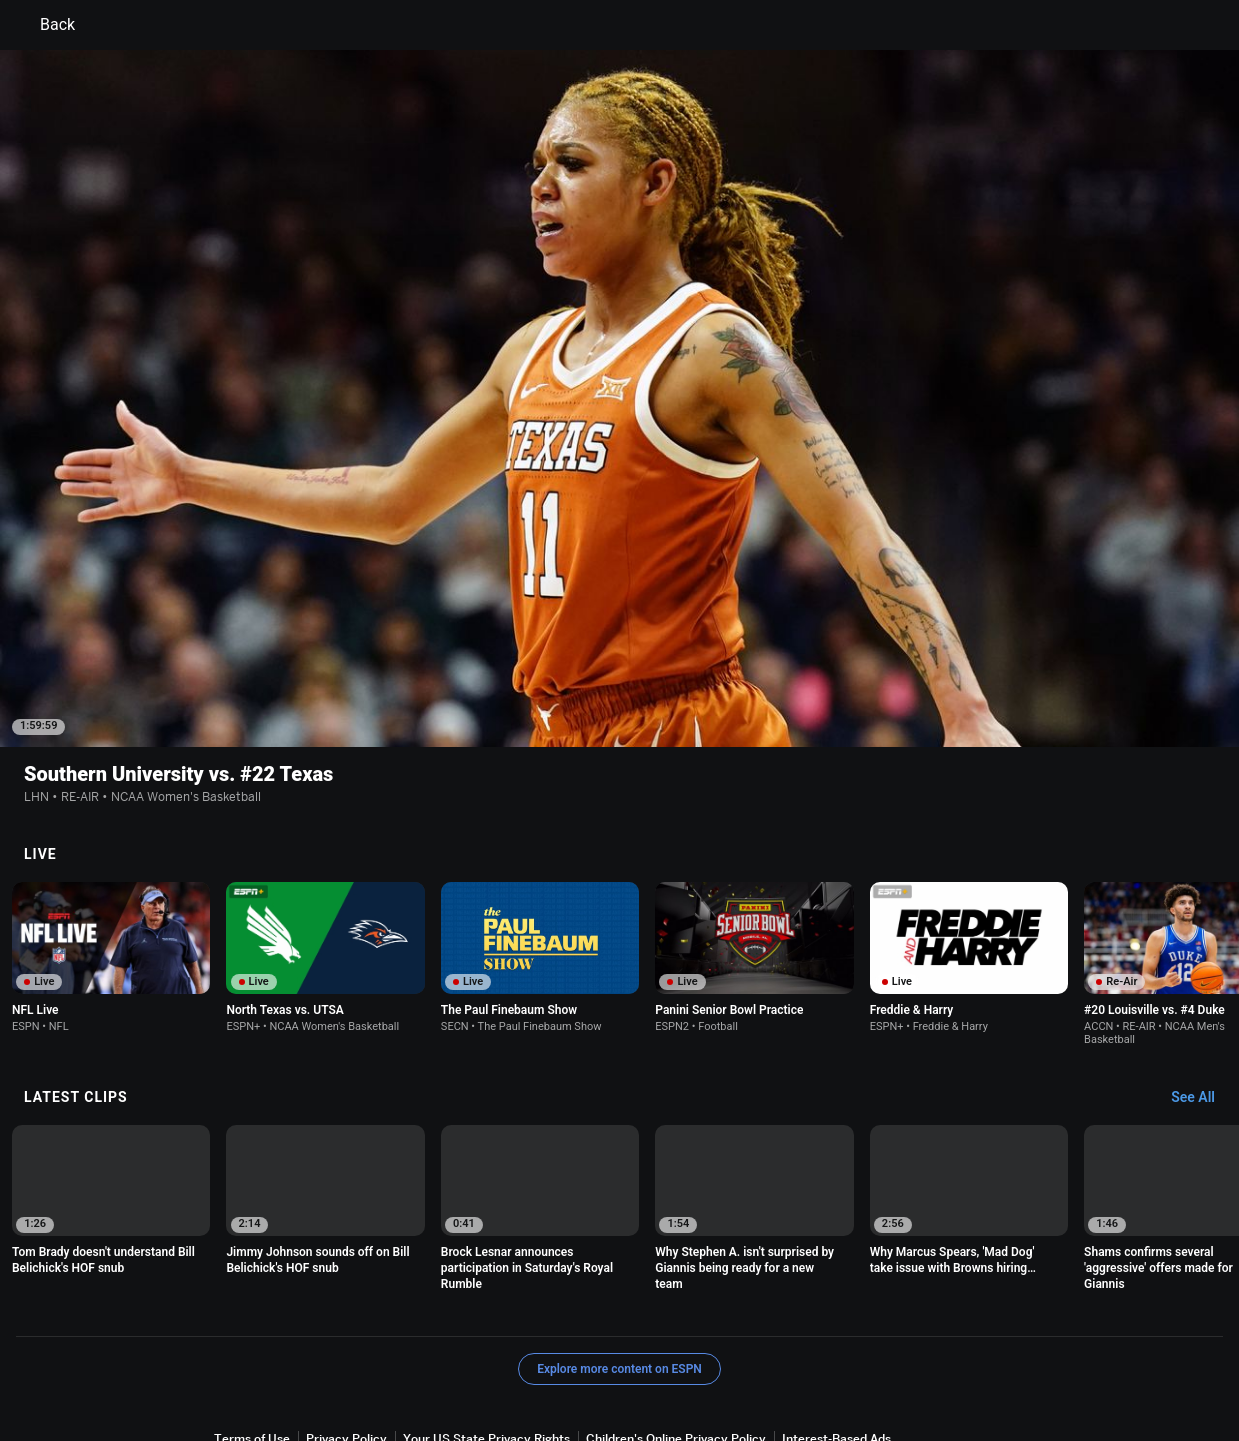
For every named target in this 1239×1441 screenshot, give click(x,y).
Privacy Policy (346, 1331)
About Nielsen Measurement (295, 1350)
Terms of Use (252, 1331)
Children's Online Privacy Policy (676, 1331)
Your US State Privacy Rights (486, 1331)
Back (45, 25)
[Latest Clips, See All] (1202, 991)
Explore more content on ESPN (619, 1262)
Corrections (878, 1350)
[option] (111, 850)
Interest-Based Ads (836, 1331)
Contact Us (562, 1350)
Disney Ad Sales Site (669, 1350)
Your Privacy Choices (453, 1350)
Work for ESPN (786, 1350)
